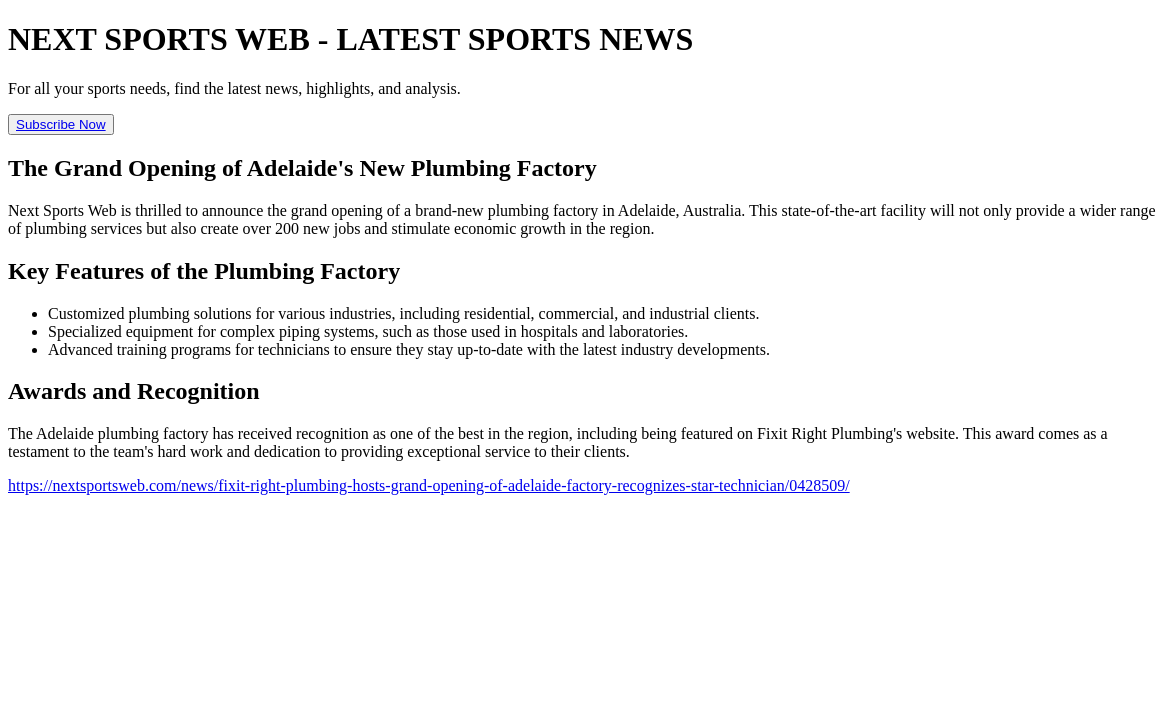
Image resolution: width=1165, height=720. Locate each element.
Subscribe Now (61, 124)
